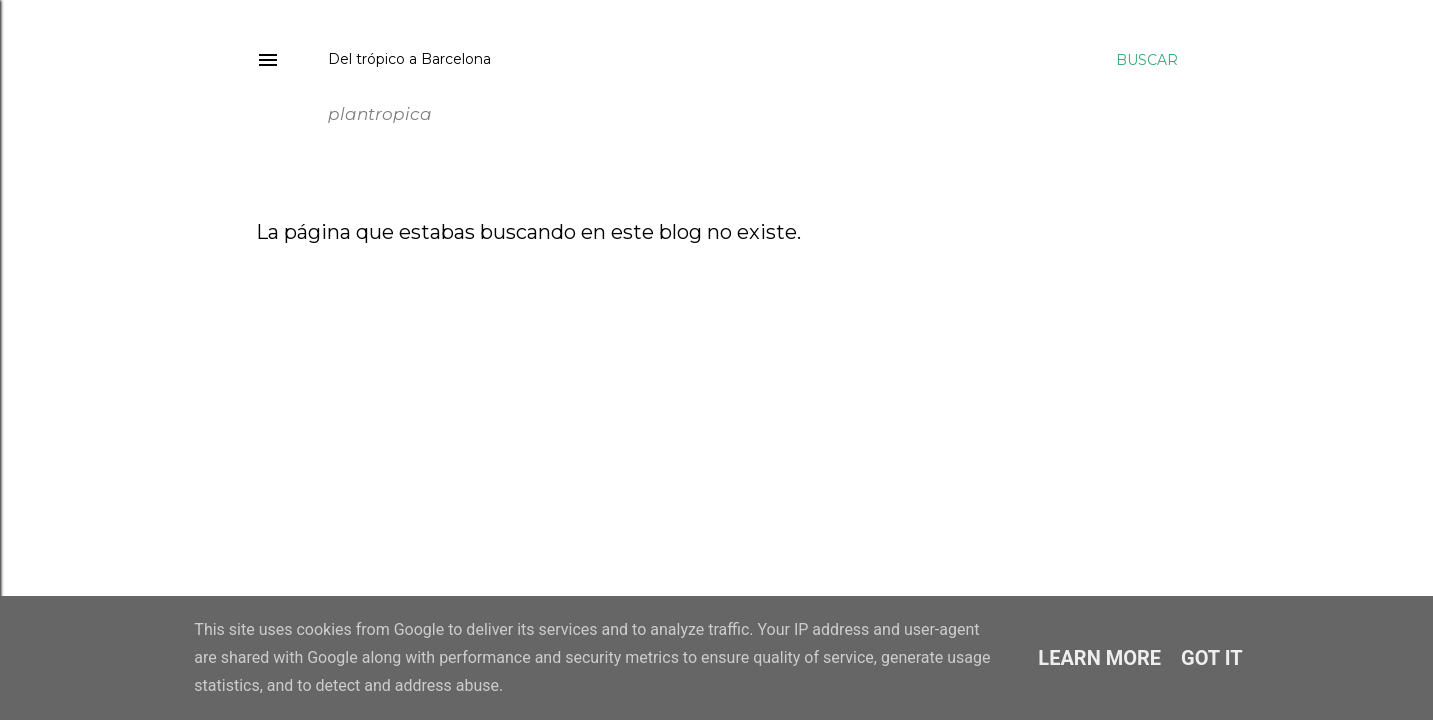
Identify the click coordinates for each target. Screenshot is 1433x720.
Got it (1212, 658)
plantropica (333, 82)
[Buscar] (1147, 60)
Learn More (1099, 658)
